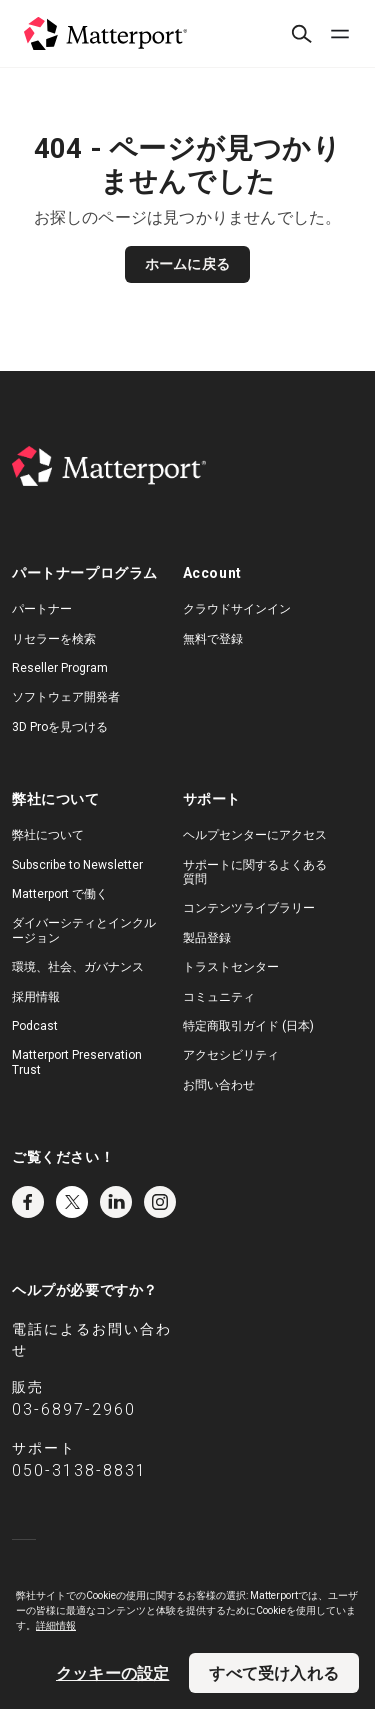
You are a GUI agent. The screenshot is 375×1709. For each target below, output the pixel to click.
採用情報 (36, 997)
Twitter (72, 1202)
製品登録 (207, 938)
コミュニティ (219, 997)
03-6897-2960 (74, 1409)
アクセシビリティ (231, 1055)
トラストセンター (231, 967)
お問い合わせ (219, 1085)
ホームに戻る (187, 264)
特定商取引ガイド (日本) (248, 1026)
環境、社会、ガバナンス (78, 967)
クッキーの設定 (112, 1673)
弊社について (48, 835)
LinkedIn (116, 1202)
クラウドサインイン (237, 609)
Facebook (28, 1202)
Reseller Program (60, 668)
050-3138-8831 (79, 1470)
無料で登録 (213, 639)
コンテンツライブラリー (249, 908)
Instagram (160, 1202)
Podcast (35, 1026)
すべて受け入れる (274, 1673)
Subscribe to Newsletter (77, 865)
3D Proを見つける (60, 727)
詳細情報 (56, 1625)
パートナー (42, 609)
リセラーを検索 (54, 639)
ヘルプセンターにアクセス (255, 835)
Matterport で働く (60, 894)
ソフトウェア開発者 (66, 697)
